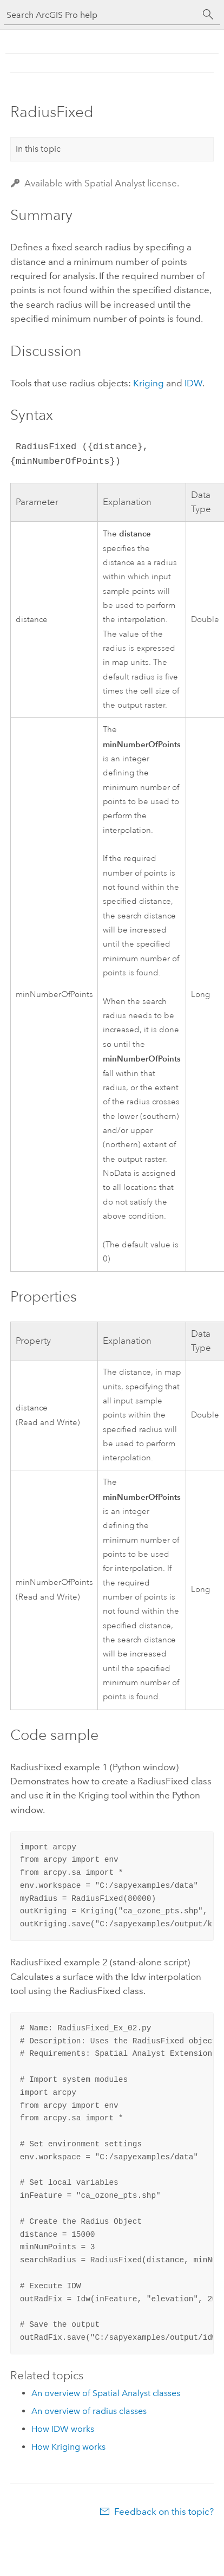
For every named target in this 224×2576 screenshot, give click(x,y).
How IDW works (62, 2429)
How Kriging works (68, 2447)
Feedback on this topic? (164, 2511)
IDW (193, 383)
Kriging (148, 383)
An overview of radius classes (89, 2411)
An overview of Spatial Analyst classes (105, 2393)
